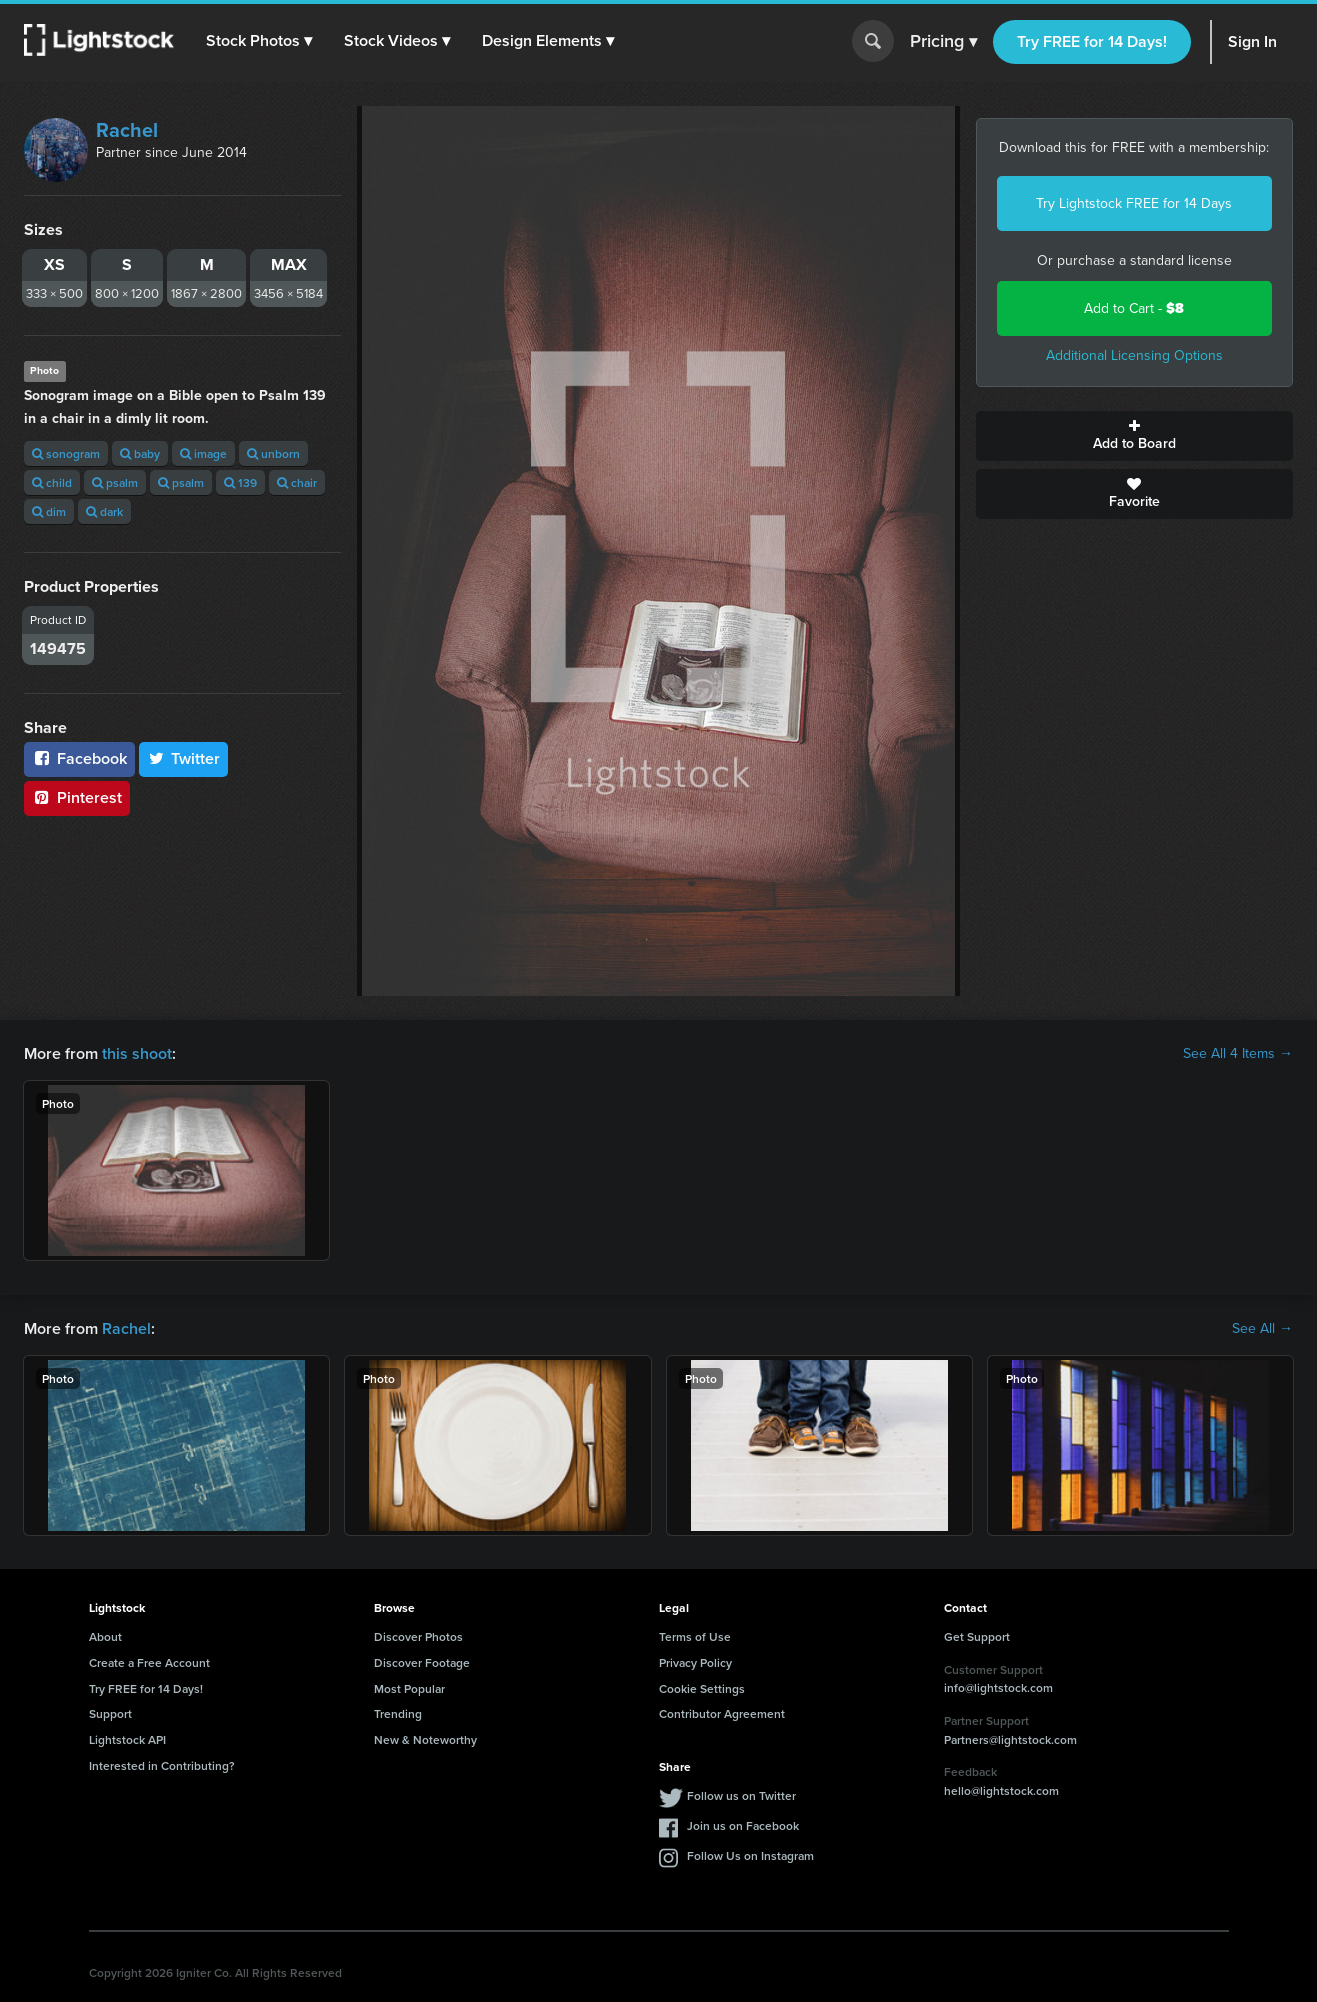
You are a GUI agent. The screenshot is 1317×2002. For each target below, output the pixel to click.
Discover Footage (422, 1662)
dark (104, 511)
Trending (398, 1713)
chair (297, 482)
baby (140, 453)
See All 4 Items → (1238, 1054)
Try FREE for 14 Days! (1092, 41)
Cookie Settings (702, 1688)
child (52, 482)
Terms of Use (695, 1636)
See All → (1262, 1329)
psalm (115, 482)
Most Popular (409, 1688)
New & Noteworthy (425, 1739)
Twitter (184, 758)
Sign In (1252, 41)
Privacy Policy (695, 1662)
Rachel (127, 130)
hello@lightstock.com (1001, 1790)
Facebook (79, 758)
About (105, 1636)
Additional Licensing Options (1134, 355)
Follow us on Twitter (741, 1795)
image (203, 453)
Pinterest (77, 797)
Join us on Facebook (743, 1825)
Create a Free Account (149, 1662)
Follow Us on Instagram (750, 1855)
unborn (273, 453)
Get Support (977, 1636)
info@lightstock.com (998, 1687)
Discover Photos (418, 1636)
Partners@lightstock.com (1010, 1739)
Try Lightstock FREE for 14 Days (1134, 203)
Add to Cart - (1134, 308)
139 (240, 482)
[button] (259, 41)
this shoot (137, 1053)
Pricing (943, 42)
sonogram (66, 453)
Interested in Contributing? (162, 1765)
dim (49, 511)
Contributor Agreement (722, 1713)
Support (110, 1713)
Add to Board (1134, 436)
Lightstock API (127, 1739)
